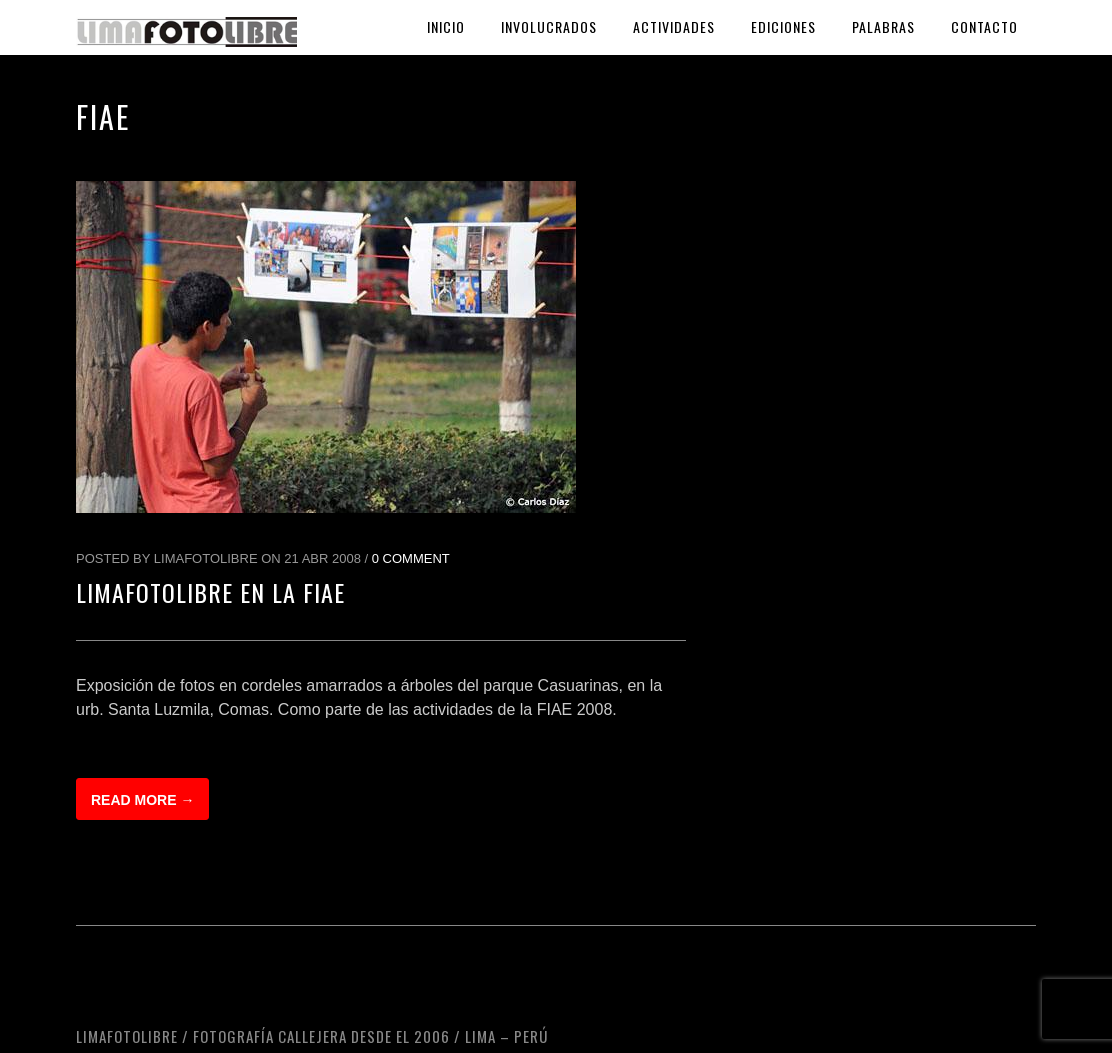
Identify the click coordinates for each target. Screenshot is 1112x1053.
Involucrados (549, 26)
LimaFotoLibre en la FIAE (210, 592)
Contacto (984, 26)
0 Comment (411, 558)
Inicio (446, 26)
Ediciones (783, 26)
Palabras (883, 26)
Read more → (142, 800)
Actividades (674, 26)
